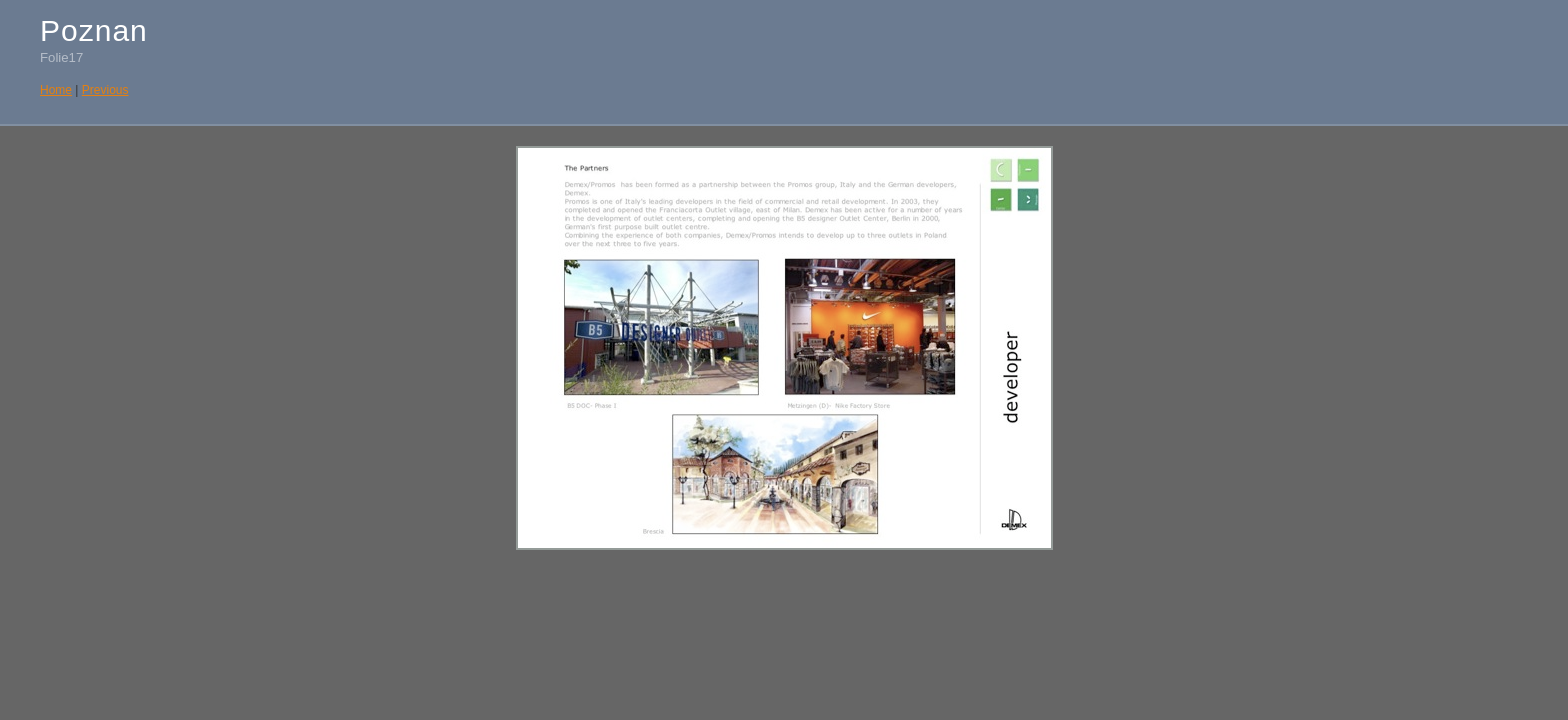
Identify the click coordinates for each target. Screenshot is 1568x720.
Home (56, 90)
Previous (105, 90)
